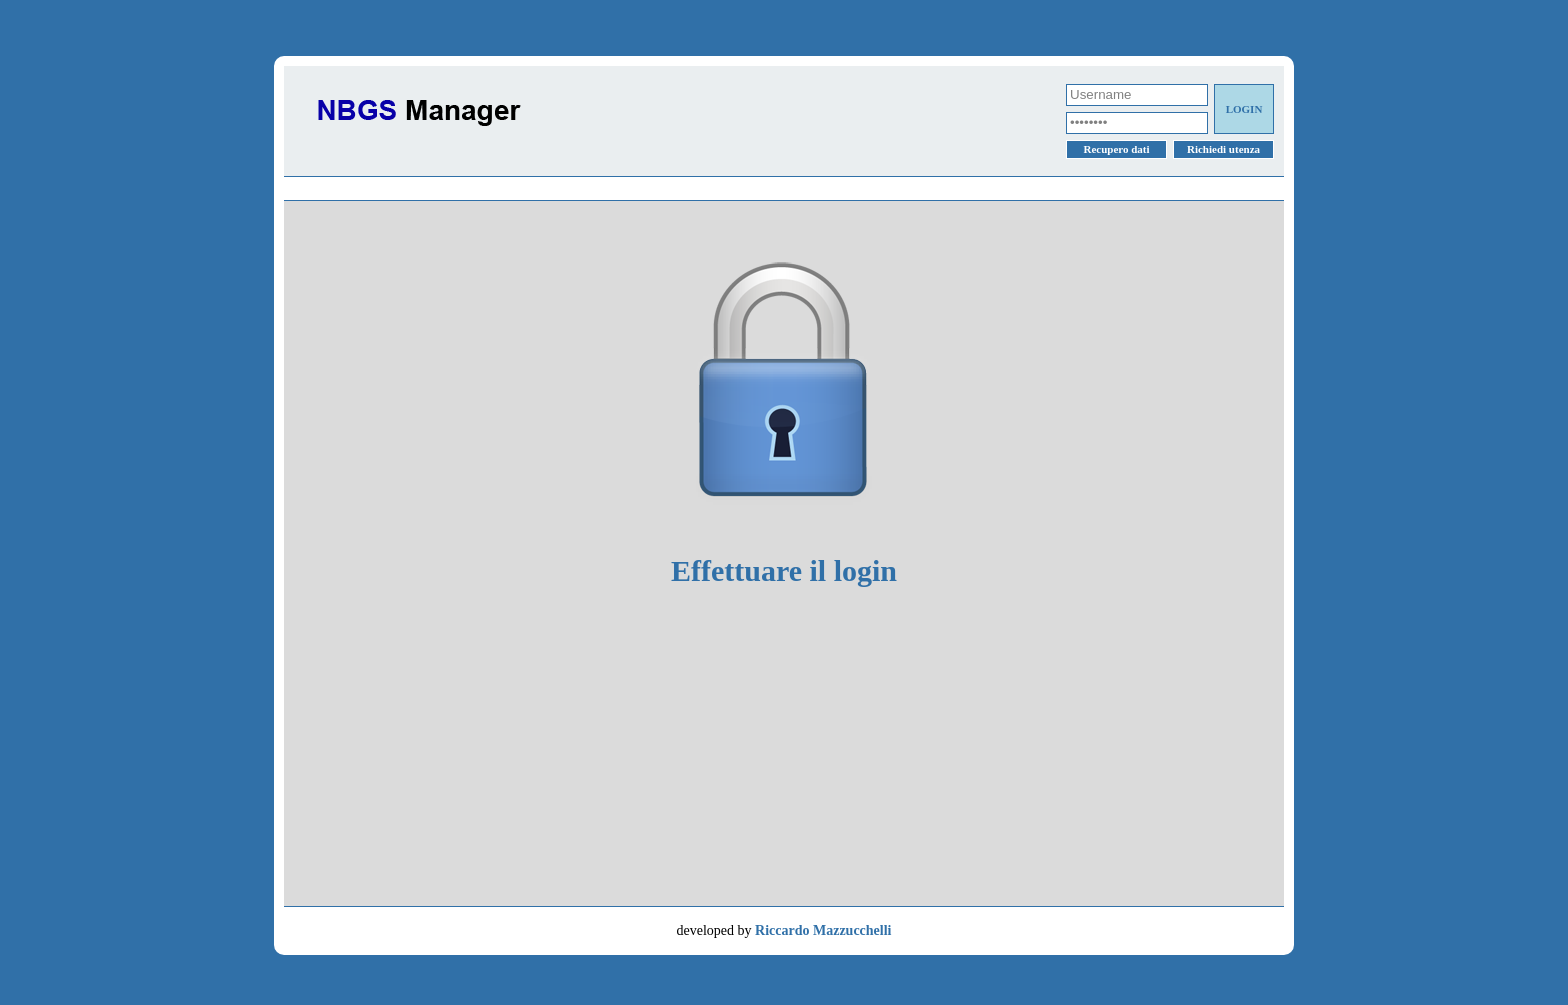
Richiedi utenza (1223, 149)
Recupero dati (1116, 149)
